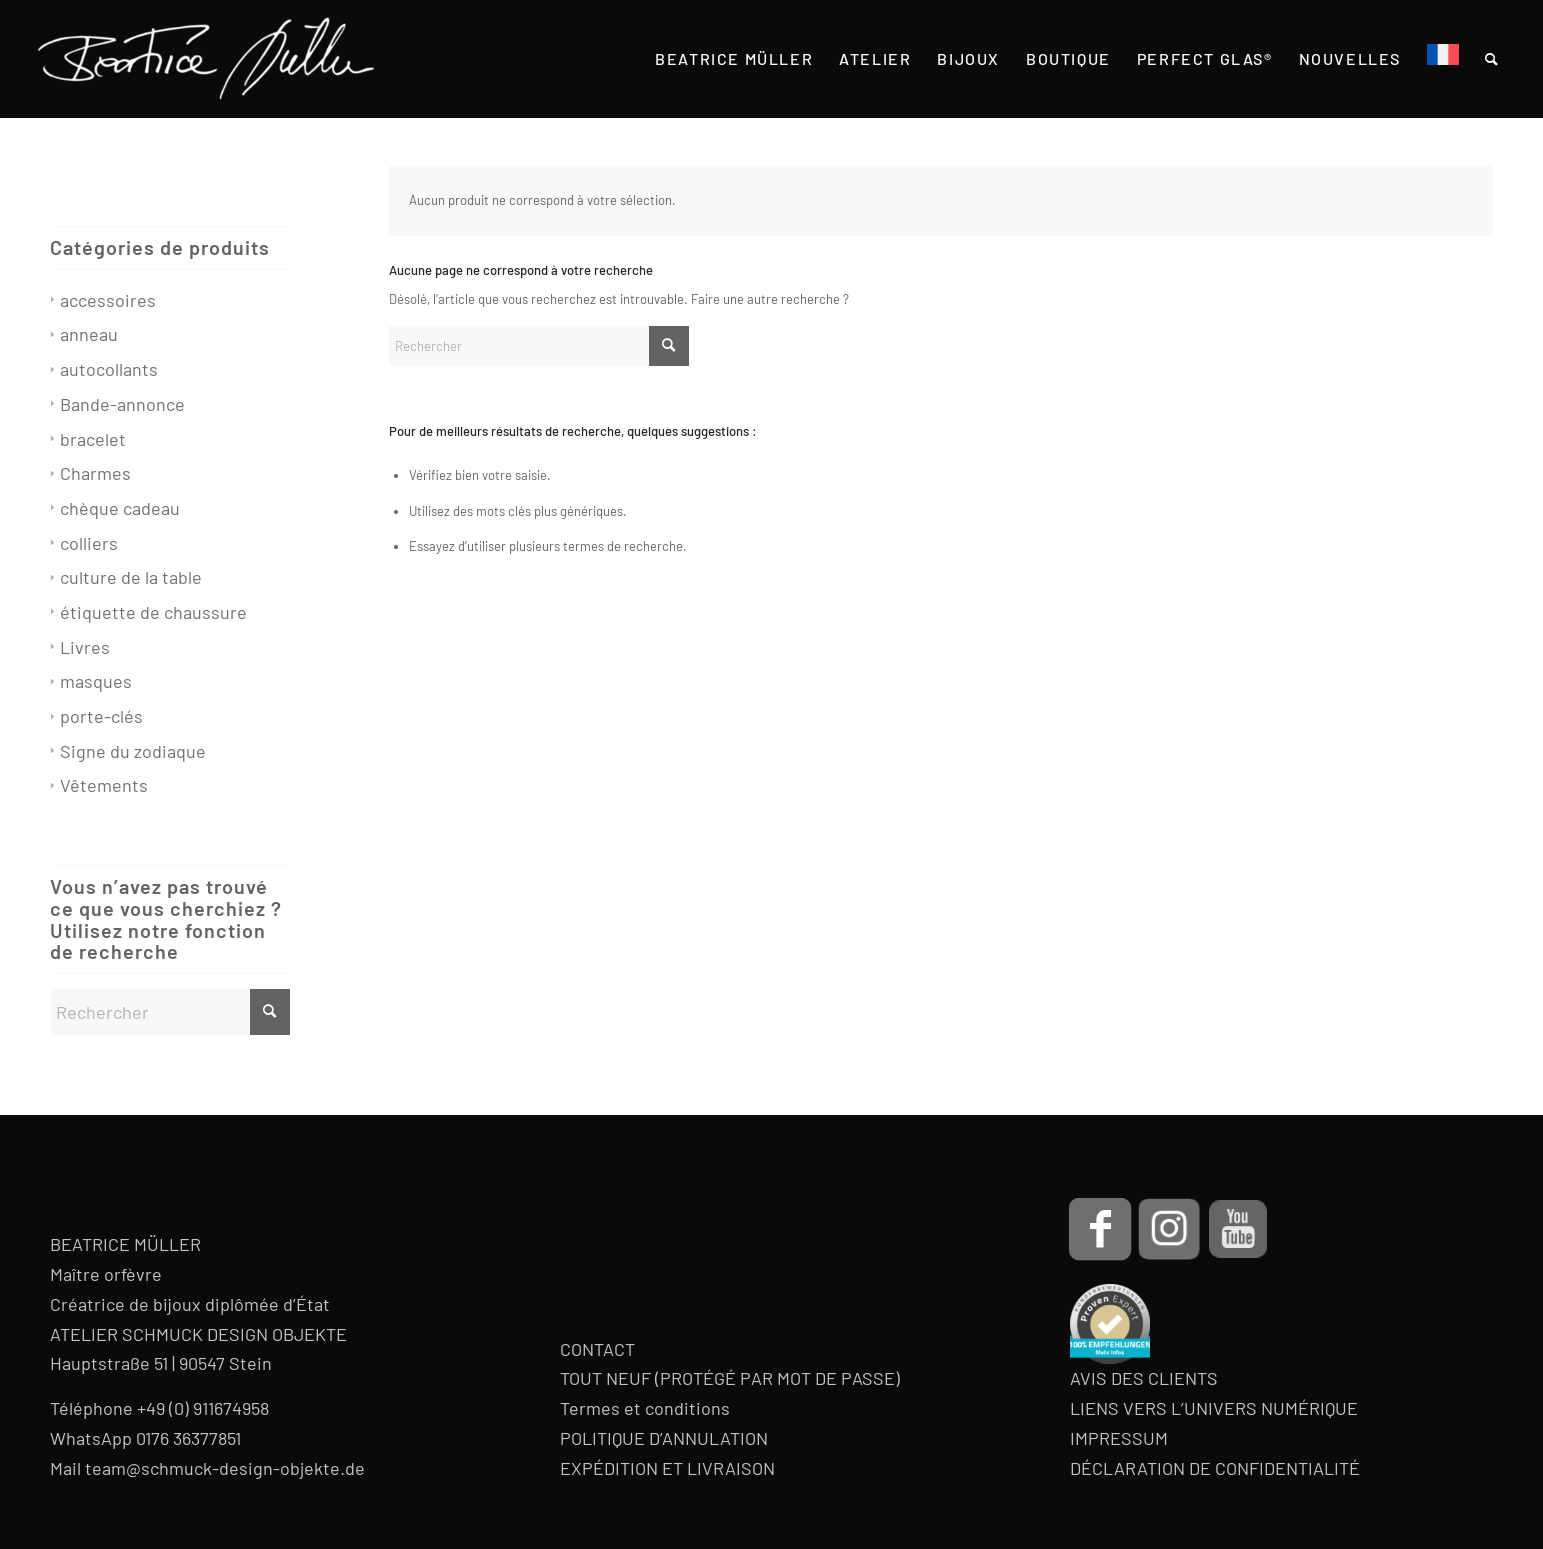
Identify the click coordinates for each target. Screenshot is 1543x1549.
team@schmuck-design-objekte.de (225, 1468)
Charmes (95, 473)
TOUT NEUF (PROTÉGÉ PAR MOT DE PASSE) (730, 1378)
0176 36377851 (188, 1438)
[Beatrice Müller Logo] (206, 59)
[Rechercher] (539, 346)
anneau (89, 334)
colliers (89, 543)
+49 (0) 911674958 (203, 1408)
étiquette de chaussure (153, 612)
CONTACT (597, 1349)
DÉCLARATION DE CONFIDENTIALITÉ (1215, 1468)
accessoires (108, 300)
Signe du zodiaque (133, 751)
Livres (85, 647)
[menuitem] (734, 59)
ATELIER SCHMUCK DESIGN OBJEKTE (198, 1334)
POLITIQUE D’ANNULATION (664, 1438)
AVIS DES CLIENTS (1144, 1378)
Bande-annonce (122, 404)
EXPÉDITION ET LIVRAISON (667, 1468)
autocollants (109, 369)
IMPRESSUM (1119, 1438)
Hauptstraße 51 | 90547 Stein (161, 1363)
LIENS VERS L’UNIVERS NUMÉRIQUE (1214, 1408)
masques (96, 681)
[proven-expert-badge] (1110, 1324)
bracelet (93, 439)
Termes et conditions (645, 1408)
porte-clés (101, 716)
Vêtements (104, 785)
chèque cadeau (120, 508)
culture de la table (131, 577)
